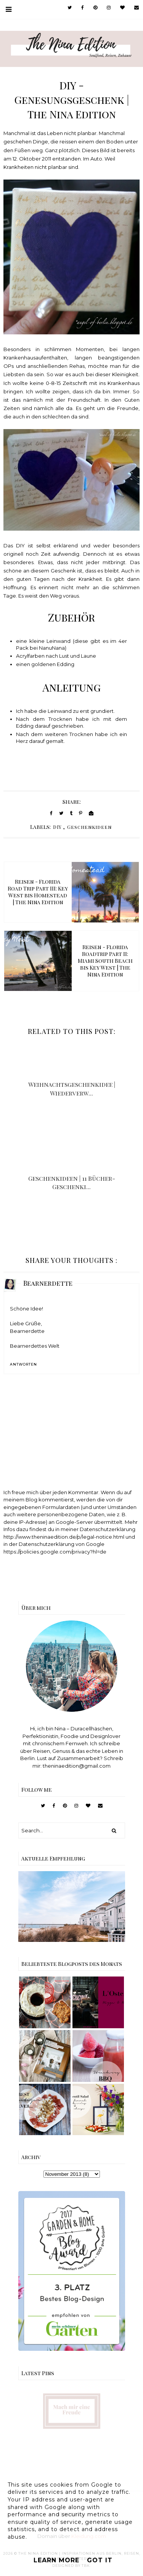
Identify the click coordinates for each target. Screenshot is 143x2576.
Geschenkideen (89, 827)
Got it (99, 2560)
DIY (57, 827)
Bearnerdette (47, 1283)
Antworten (23, 1364)
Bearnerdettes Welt (34, 1346)
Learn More (56, 2560)
